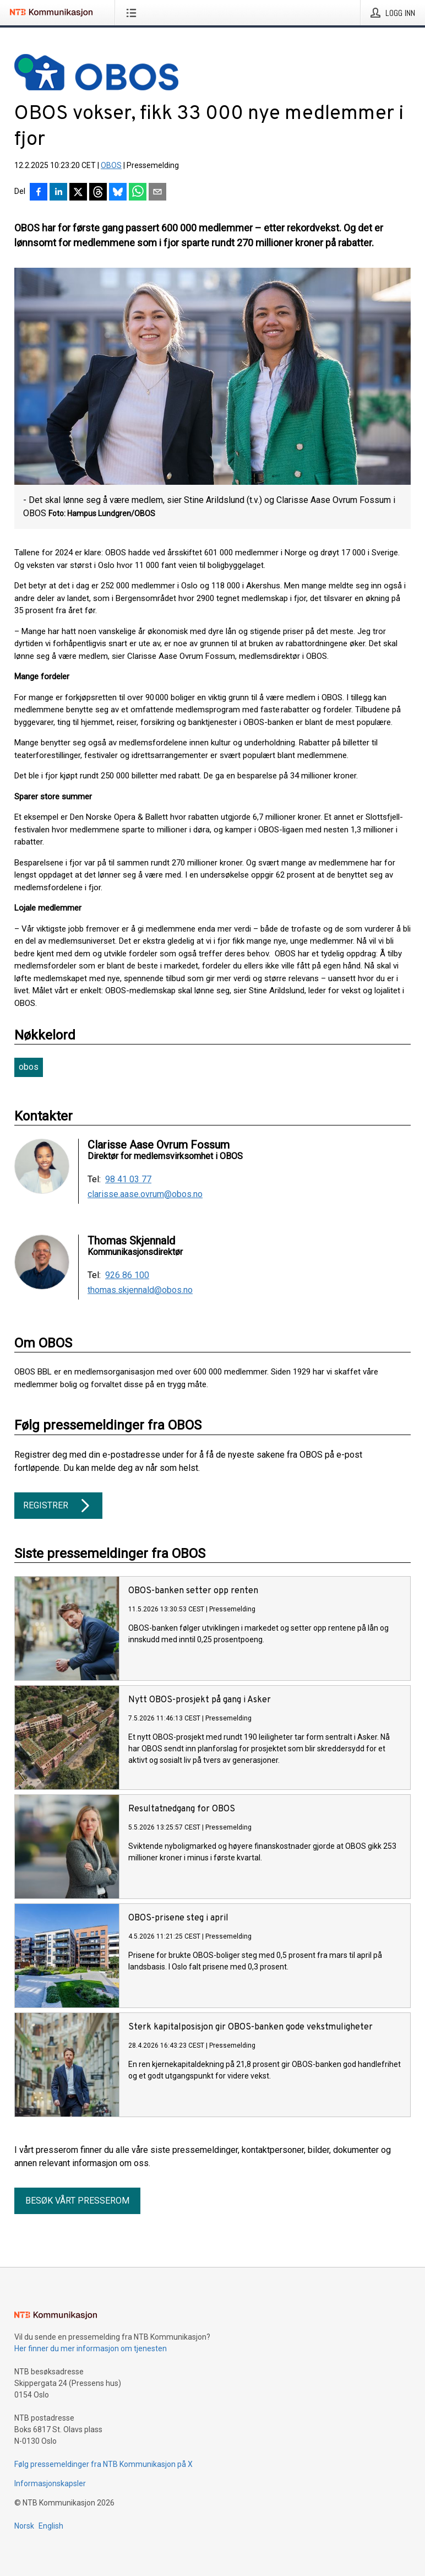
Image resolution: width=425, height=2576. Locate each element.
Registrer (58, 1505)
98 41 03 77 (128, 1179)
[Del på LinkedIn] (58, 193)
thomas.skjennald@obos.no (140, 1290)
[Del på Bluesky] (118, 193)
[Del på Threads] (98, 193)
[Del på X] (78, 193)
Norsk (24, 2525)
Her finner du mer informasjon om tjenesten (90, 2348)
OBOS (111, 165)
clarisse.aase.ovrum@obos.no (145, 1194)
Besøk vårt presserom (77, 2200)
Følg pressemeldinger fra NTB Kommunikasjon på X (103, 2464)
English (51, 2525)
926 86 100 (127, 1275)
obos (29, 1067)
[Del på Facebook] (38, 193)
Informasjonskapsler (50, 2483)
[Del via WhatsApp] (137, 193)
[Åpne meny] (133, 12)
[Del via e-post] (157, 193)
